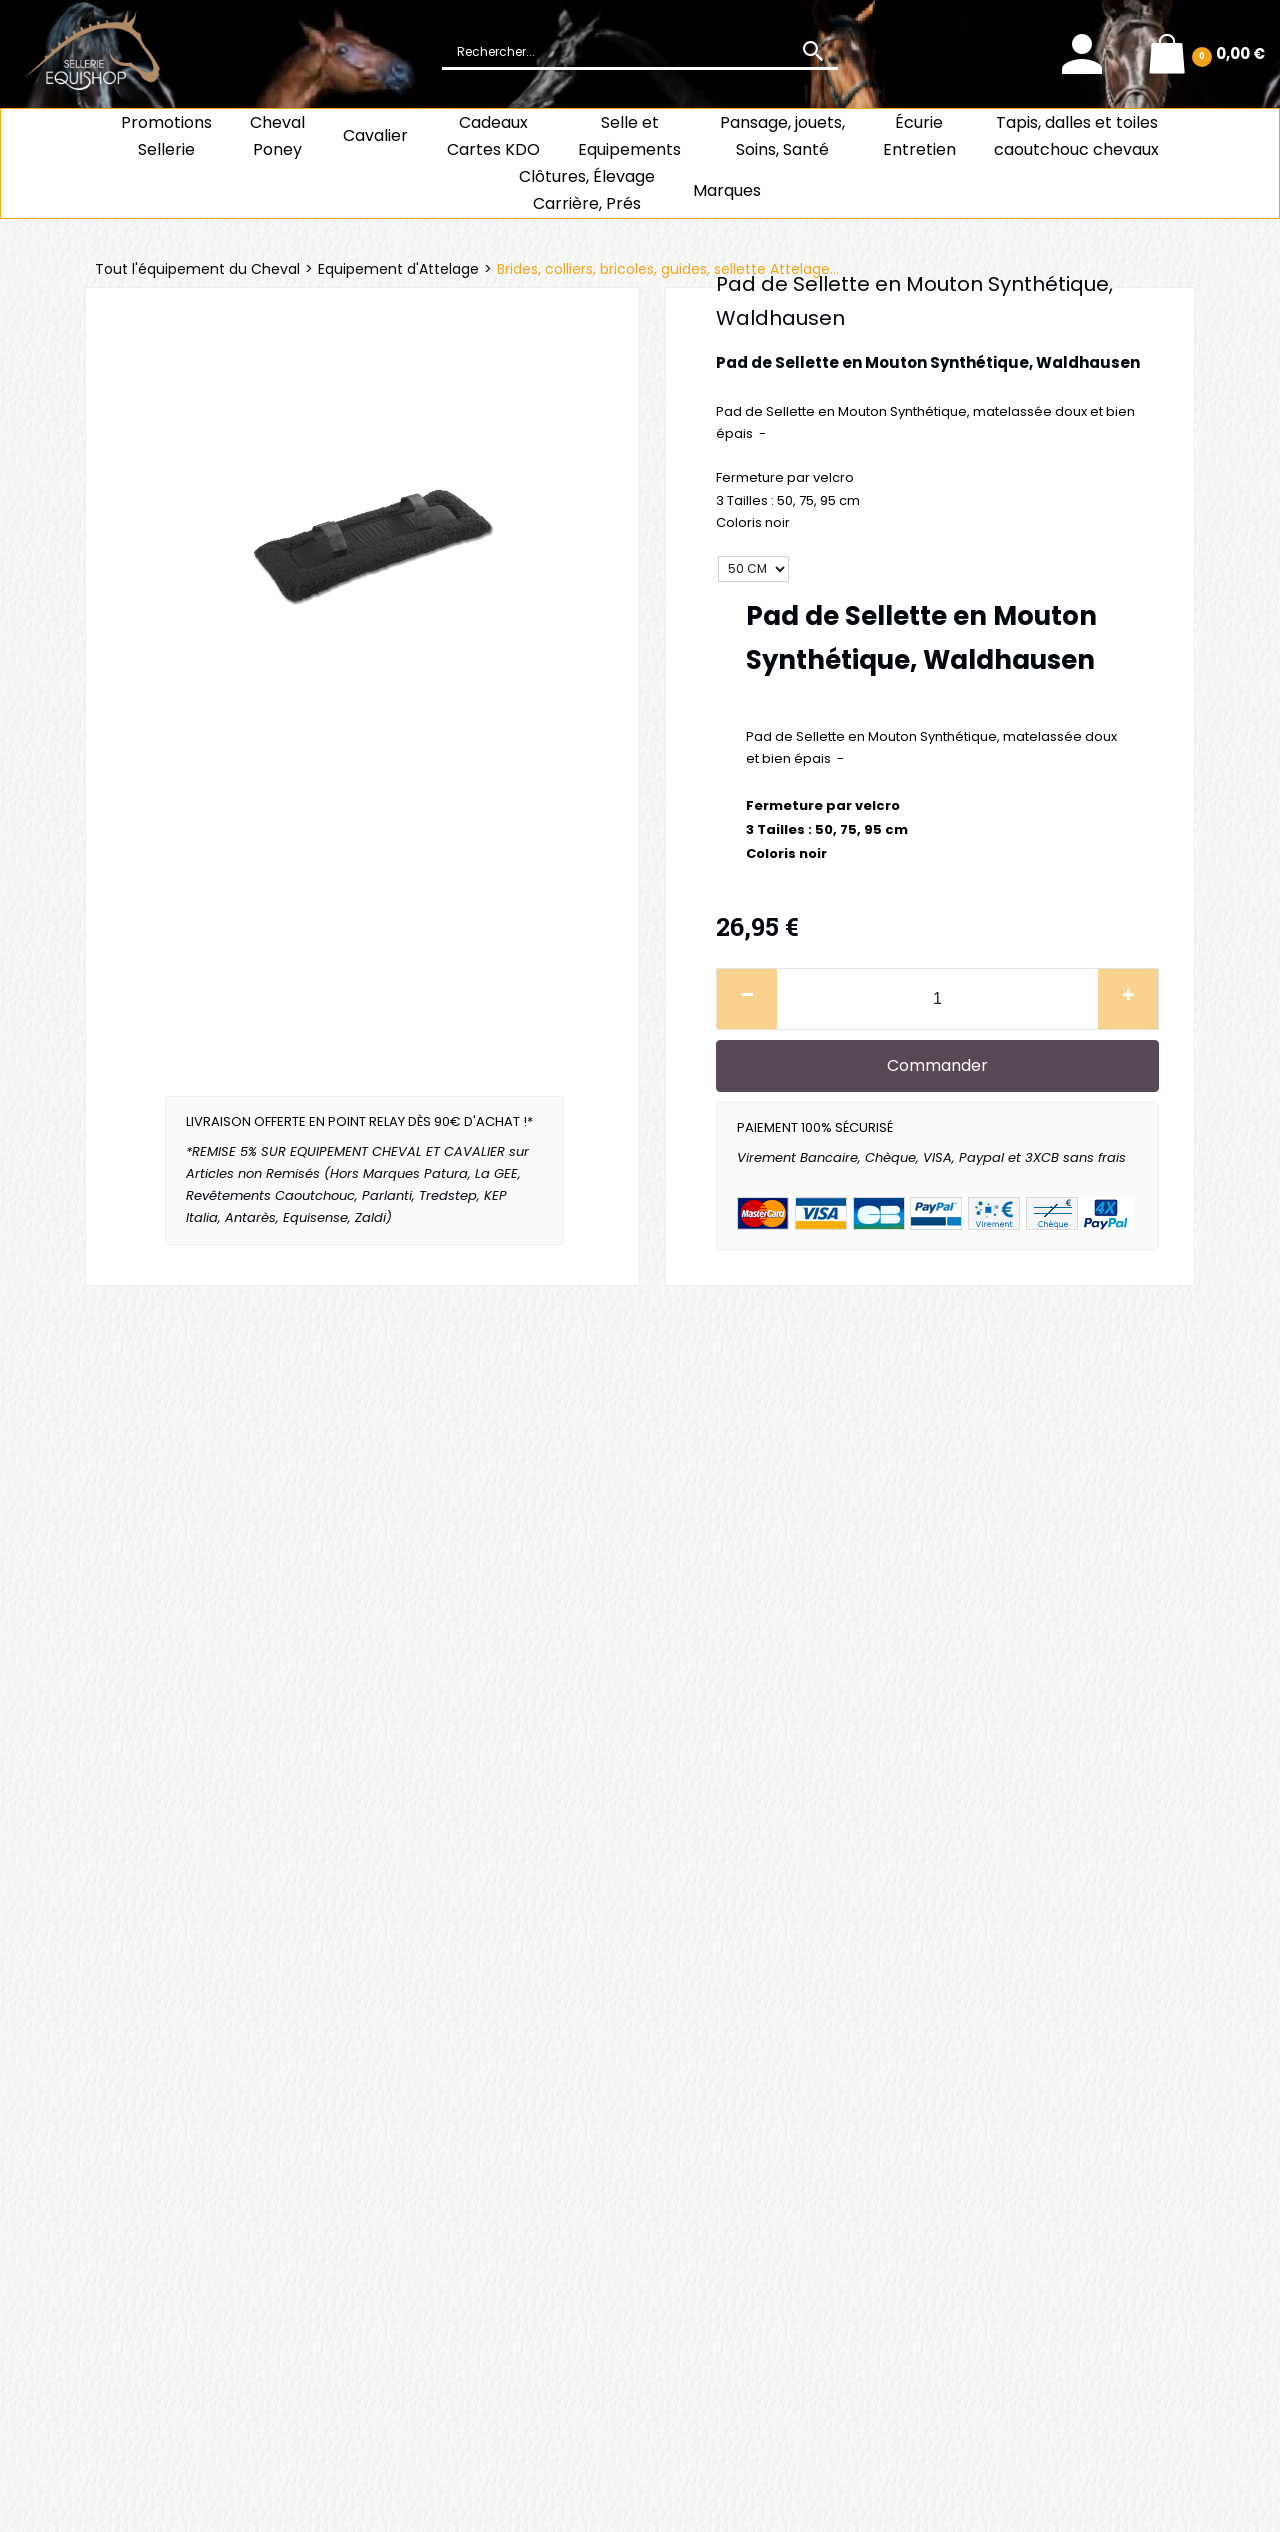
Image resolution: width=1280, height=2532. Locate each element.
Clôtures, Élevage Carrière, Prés (587, 190)
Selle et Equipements (629, 136)
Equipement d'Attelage (398, 269)
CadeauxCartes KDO (493, 136)
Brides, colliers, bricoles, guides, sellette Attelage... (668, 269)
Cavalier (375, 135)
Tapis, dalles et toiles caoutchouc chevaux (1076, 136)
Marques (727, 190)
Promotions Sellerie (166, 136)
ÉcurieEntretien (919, 136)
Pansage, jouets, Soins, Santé (782, 136)
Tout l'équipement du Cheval (197, 269)
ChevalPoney (277, 136)
